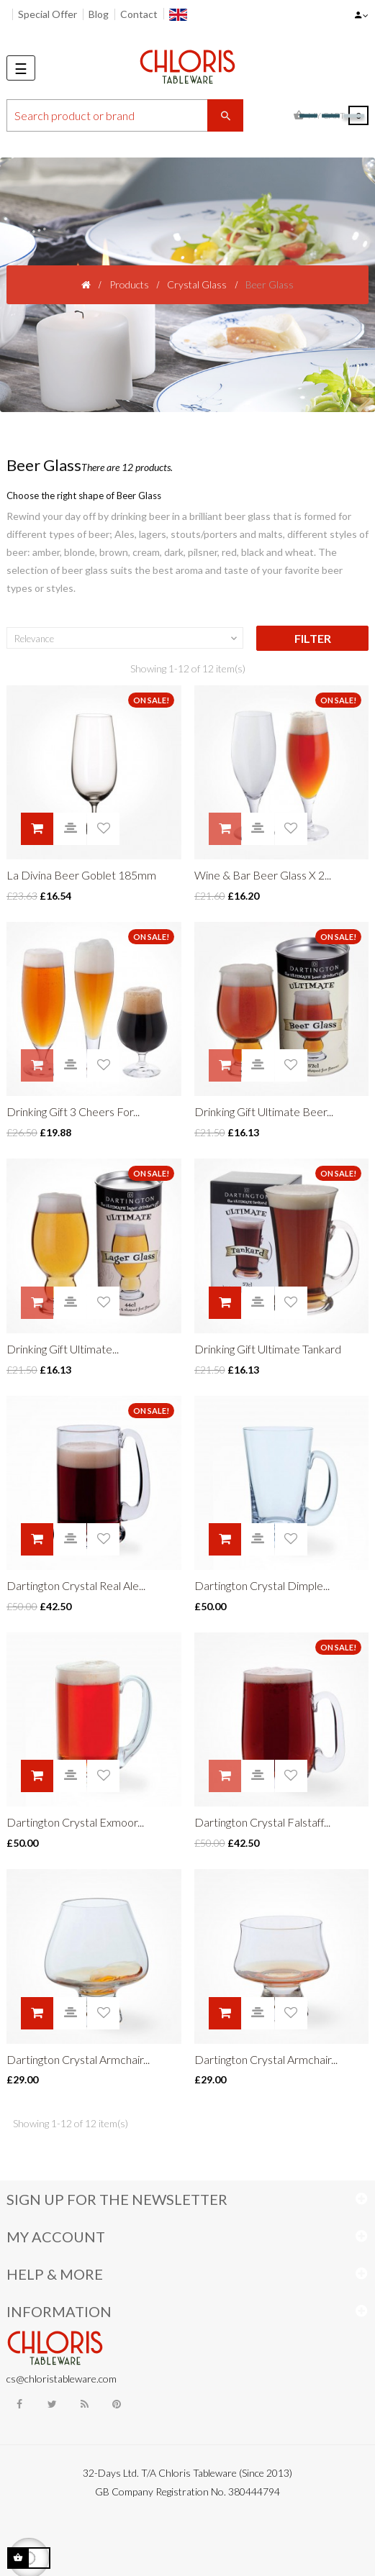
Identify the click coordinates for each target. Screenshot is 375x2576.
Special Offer (47, 14)
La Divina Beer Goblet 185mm (81, 875)
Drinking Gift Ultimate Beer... (263, 1111)
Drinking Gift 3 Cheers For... (73, 1111)
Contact (139, 14)
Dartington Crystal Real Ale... (75, 1585)
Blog (99, 14)
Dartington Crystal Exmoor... (75, 1822)
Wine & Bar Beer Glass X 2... (262, 875)
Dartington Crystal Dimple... (262, 1585)
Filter (312, 638)
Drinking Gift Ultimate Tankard (267, 1349)
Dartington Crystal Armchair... (78, 2059)
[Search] (124, 115)
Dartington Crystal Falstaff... (262, 1822)
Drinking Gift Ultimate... (62, 1349)
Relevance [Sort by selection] (127, 638)
